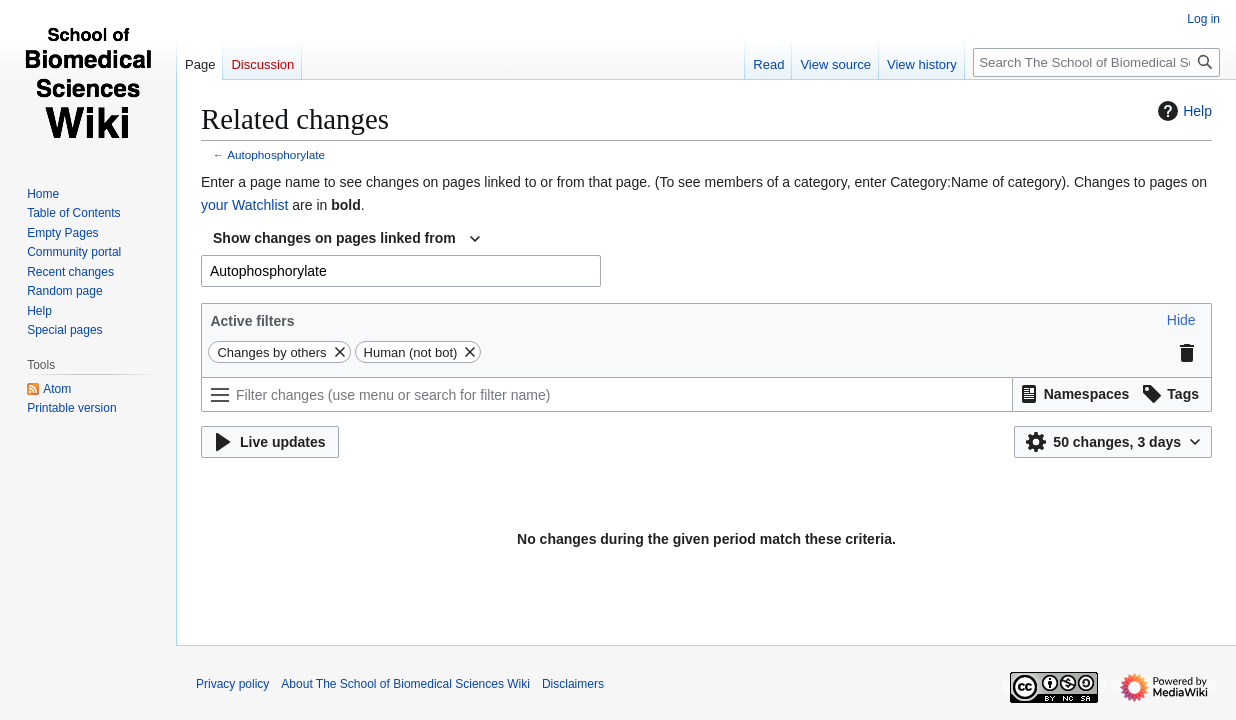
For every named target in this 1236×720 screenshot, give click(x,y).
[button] (1181, 320)
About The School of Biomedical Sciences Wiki (405, 684)
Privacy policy (232, 684)
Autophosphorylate (276, 154)
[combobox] (346, 239)
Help (1182, 111)
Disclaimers (573, 684)
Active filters (252, 321)
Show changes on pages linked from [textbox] (334, 238)
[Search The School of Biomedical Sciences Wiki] (1096, 62)
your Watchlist (244, 205)
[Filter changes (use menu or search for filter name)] (607, 394)
